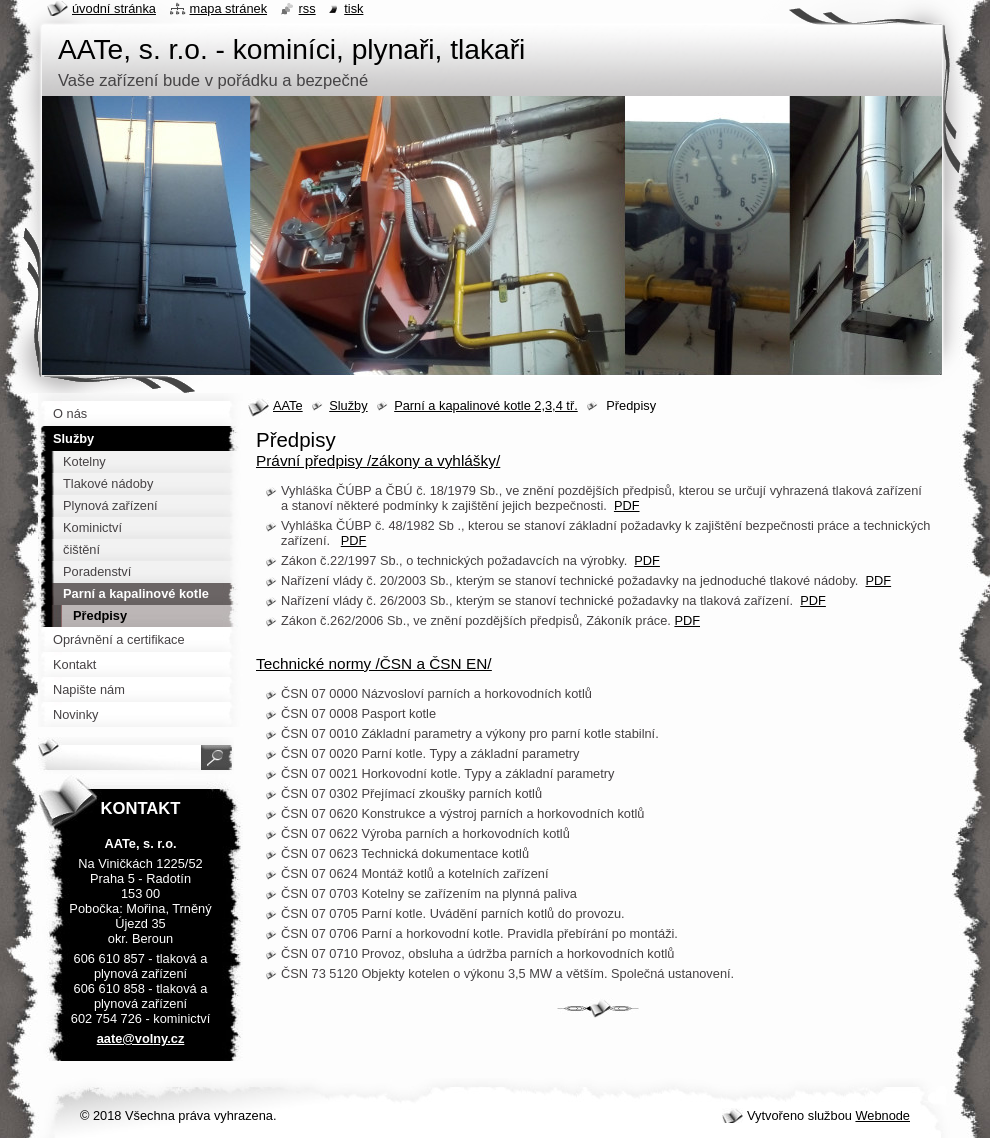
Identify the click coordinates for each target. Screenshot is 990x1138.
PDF (627, 505)
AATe (288, 405)
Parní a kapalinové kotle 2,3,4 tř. (486, 405)
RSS (307, 8)
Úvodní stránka (114, 8)
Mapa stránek (229, 8)
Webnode (882, 1115)
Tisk (353, 8)
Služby (348, 405)
